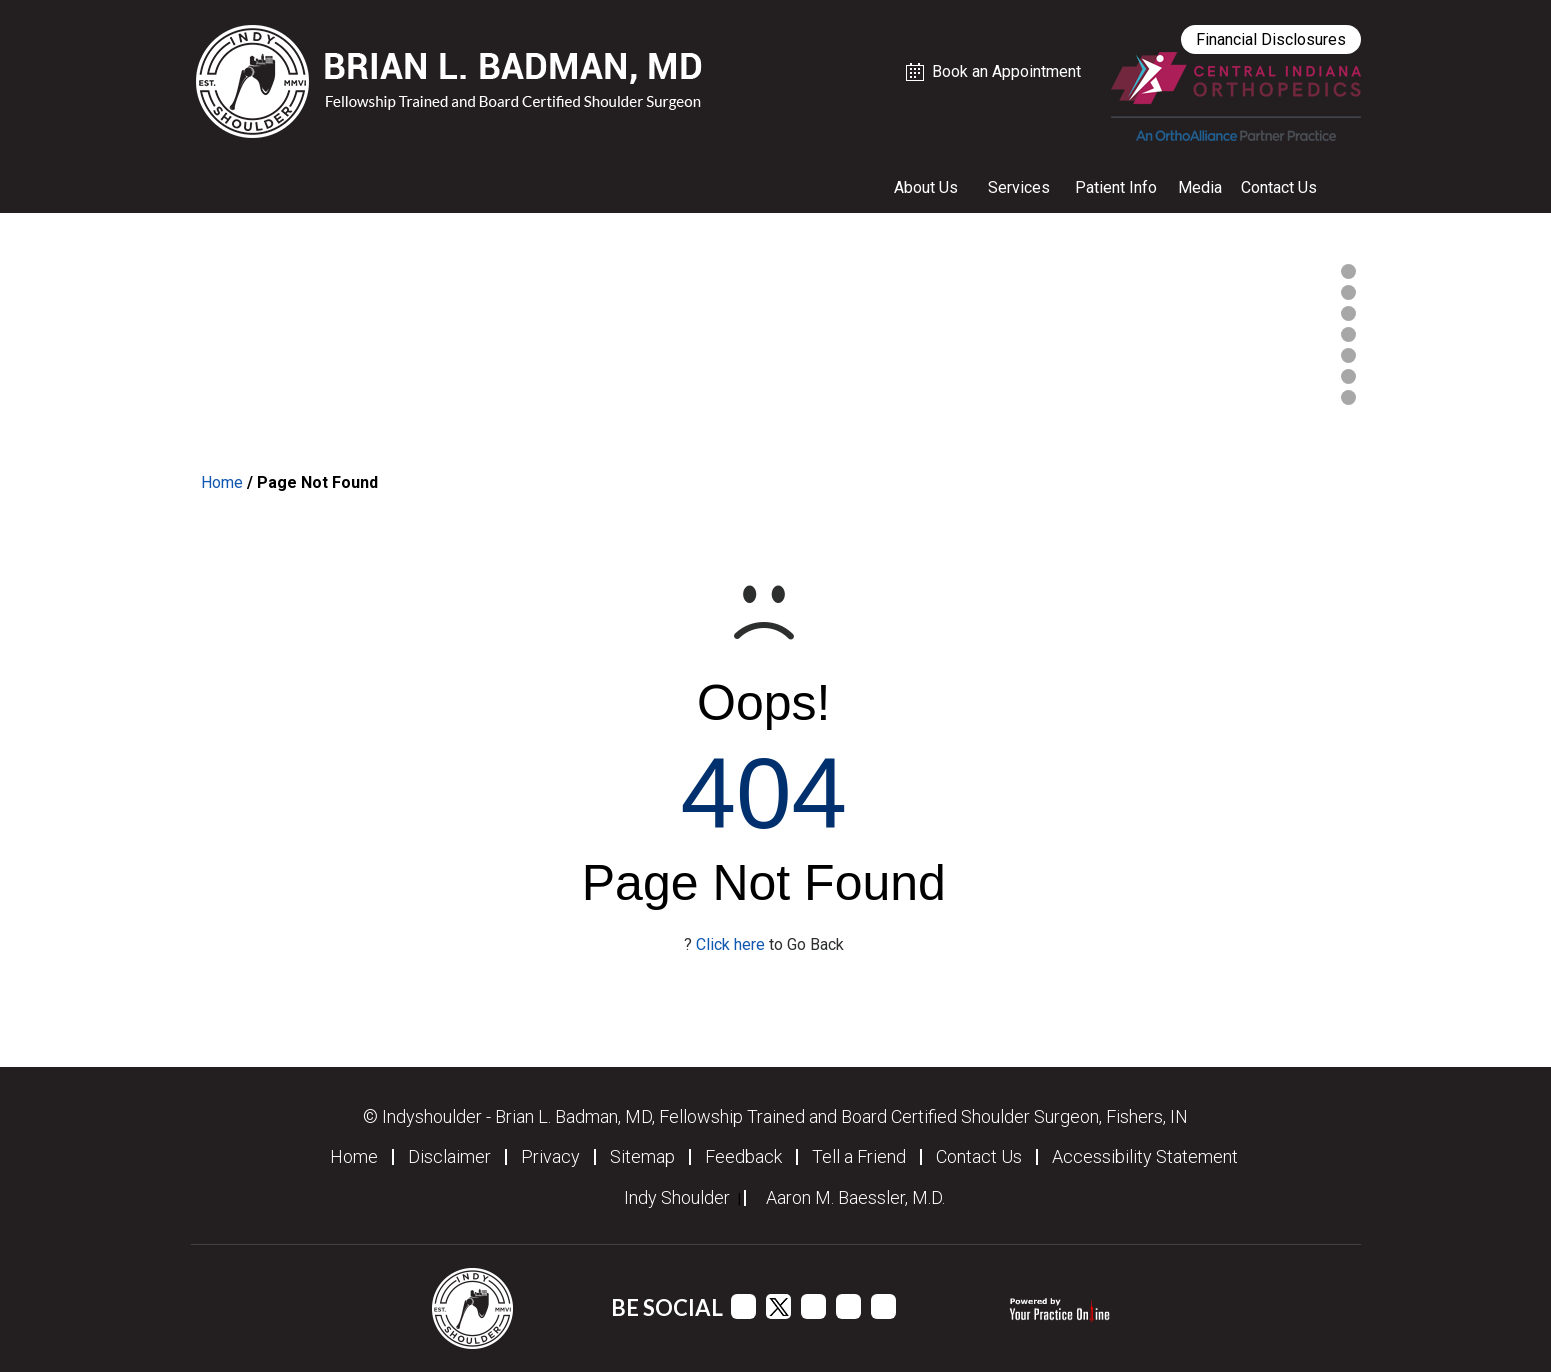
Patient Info (1116, 187)
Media (1200, 187)
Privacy (550, 1157)
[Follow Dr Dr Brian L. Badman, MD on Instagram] (883, 1306)
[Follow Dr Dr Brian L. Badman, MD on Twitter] (778, 1306)
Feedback (743, 1157)
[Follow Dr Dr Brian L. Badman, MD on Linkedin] (848, 1306)
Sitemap (642, 1157)
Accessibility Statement (1145, 1157)
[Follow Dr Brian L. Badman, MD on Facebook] (743, 1306)
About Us (926, 187)
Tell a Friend (859, 1157)
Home (222, 482)
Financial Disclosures (1271, 39)
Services (1019, 187)
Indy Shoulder (677, 1198)
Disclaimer (449, 1157)
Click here (730, 944)
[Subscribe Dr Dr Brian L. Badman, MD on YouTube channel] (813, 1306)
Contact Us (1279, 187)
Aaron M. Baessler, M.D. (855, 1198)
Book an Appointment (1006, 71)
